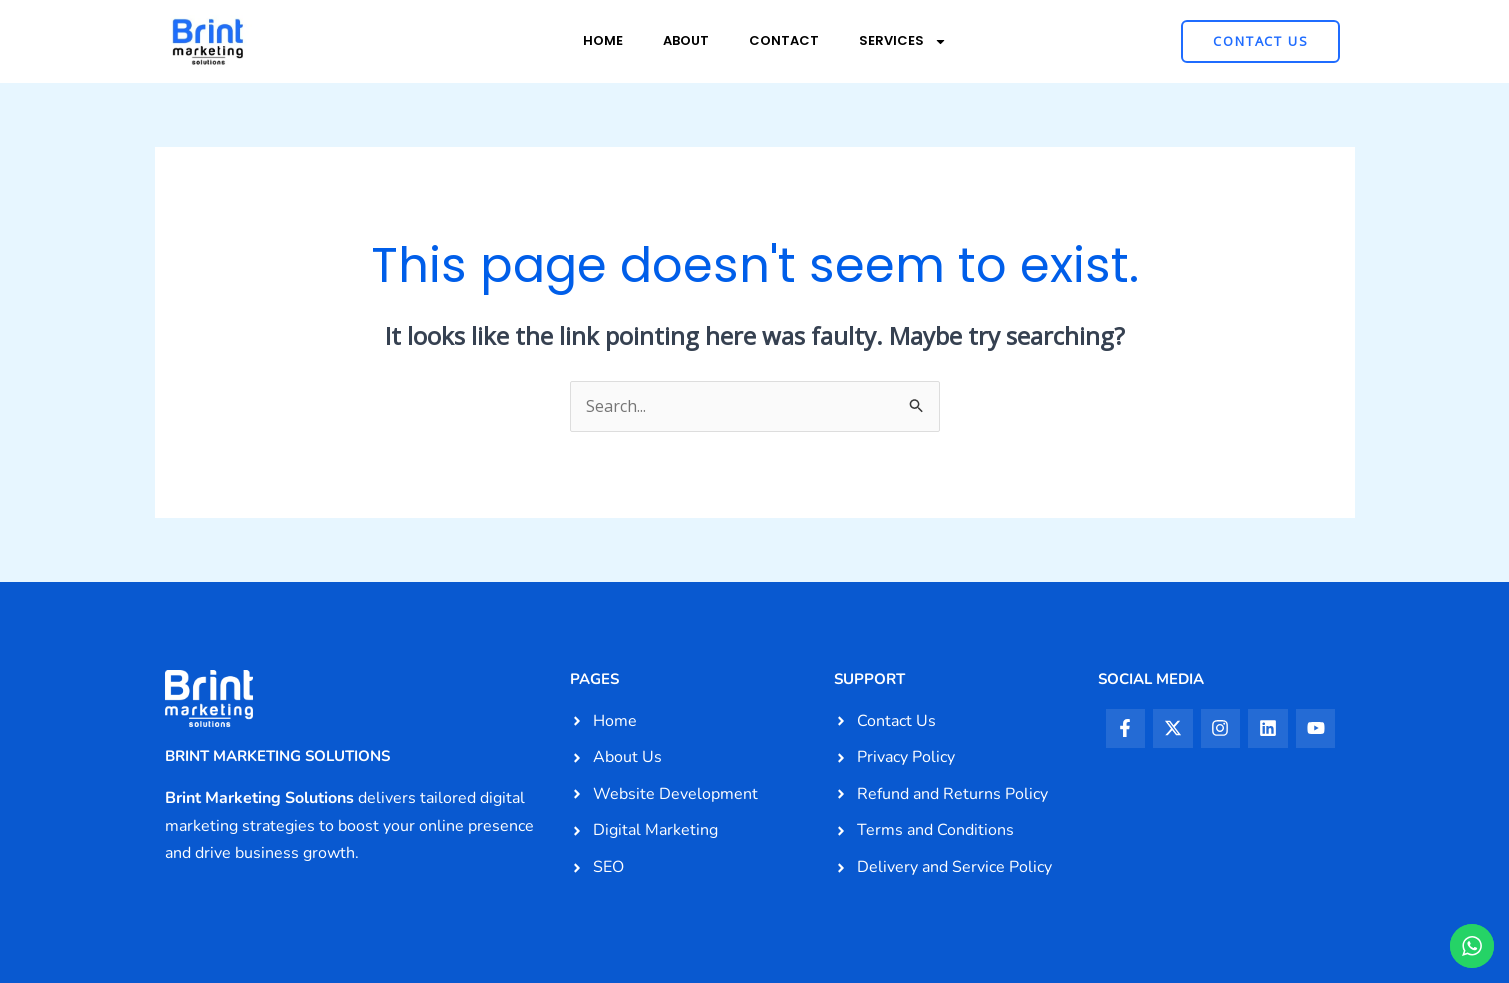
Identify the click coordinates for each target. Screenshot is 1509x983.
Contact (784, 40)
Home (603, 40)
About (686, 40)
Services (903, 41)
